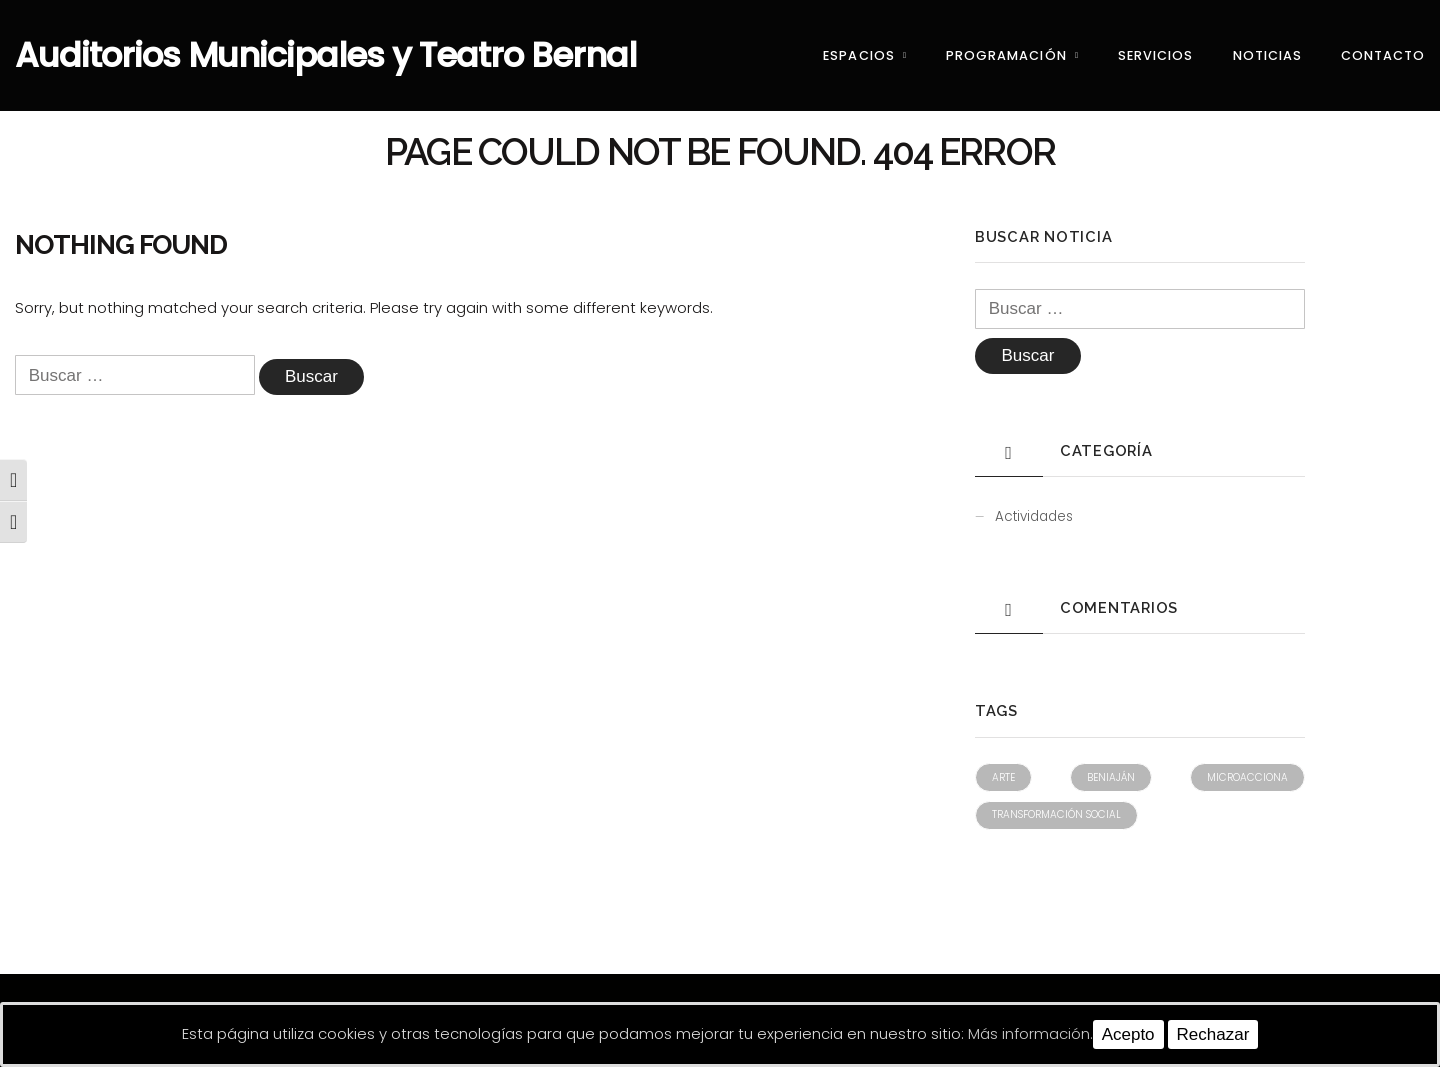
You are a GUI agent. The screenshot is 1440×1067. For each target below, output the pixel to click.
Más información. (1030, 1033)
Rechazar (1213, 1034)
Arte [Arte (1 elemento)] (1003, 777)
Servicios (1155, 55)
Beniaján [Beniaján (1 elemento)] (1111, 777)
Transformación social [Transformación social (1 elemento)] (1056, 814)
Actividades (1034, 516)
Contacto (1383, 55)
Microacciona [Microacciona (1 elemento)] (1247, 777)
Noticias (1267, 55)
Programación (1006, 55)
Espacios (858, 55)
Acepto (1128, 1034)
